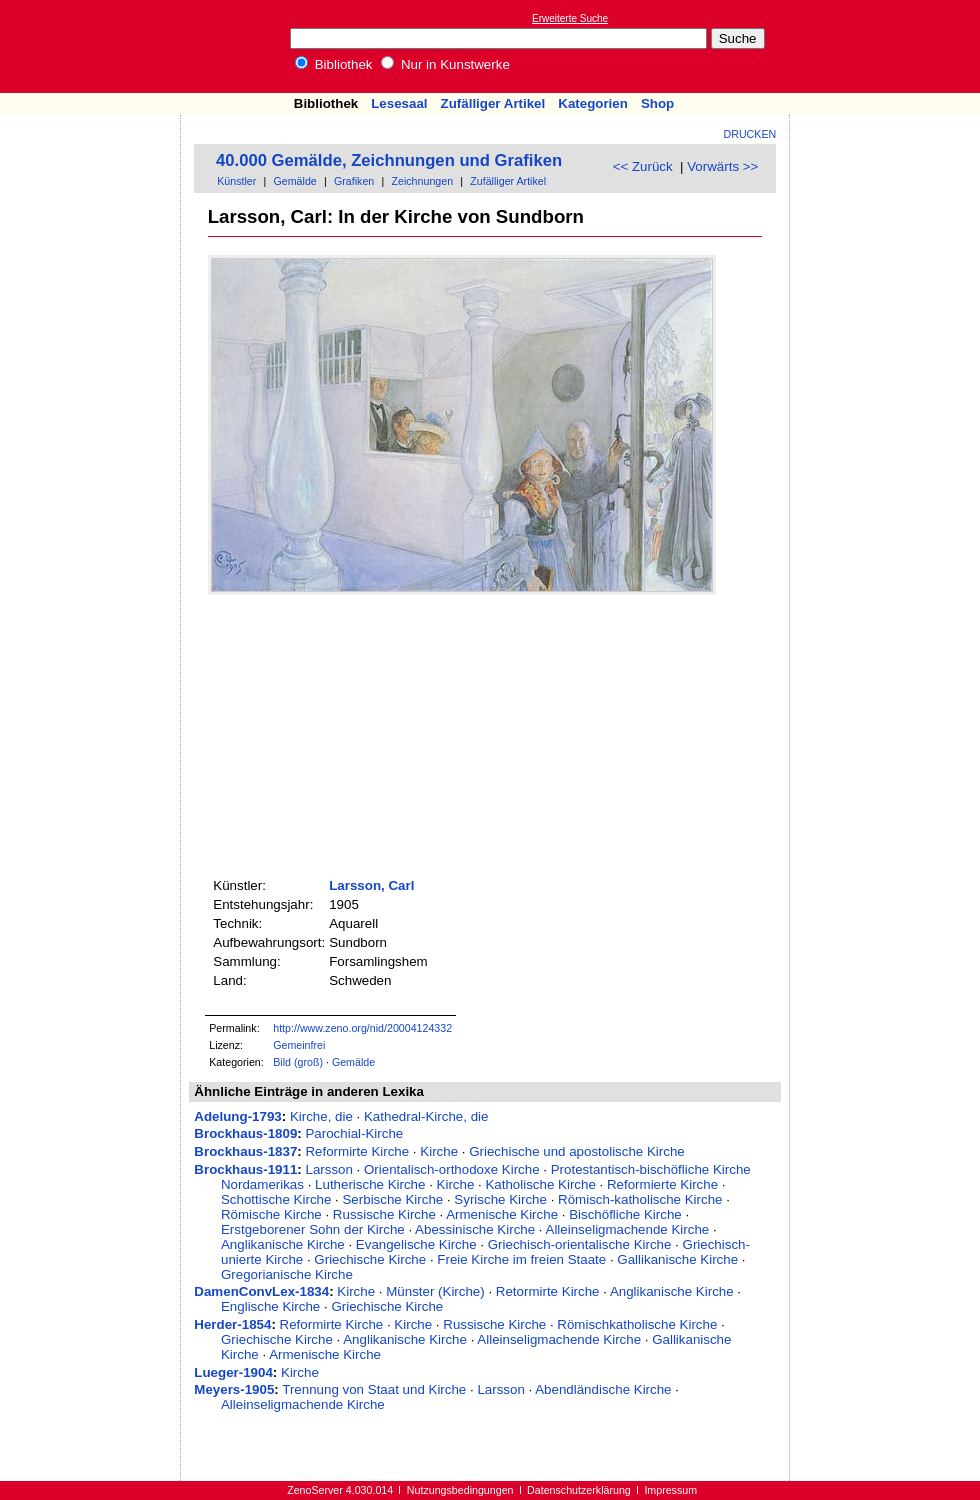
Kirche (439, 1151)
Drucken (750, 134)
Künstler (236, 181)
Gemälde (295, 181)
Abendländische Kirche (603, 1389)
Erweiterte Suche (570, 18)
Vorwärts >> (722, 166)
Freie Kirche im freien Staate (521, 1259)
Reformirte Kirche (357, 1151)
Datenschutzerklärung (579, 1490)
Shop (657, 103)
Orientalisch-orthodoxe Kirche (452, 1169)
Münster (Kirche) (435, 1291)
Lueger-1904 (233, 1372)
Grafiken (354, 181)
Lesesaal (399, 103)
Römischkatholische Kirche (637, 1324)
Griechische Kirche (370, 1259)
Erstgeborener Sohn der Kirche (313, 1229)
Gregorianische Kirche (287, 1274)
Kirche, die (321, 1116)
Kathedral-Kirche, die (426, 1116)
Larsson (328, 1169)
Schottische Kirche (276, 1199)
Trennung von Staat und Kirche (374, 1389)
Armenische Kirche (502, 1214)
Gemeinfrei (299, 1045)
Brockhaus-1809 (245, 1133)
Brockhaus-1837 (245, 1151)
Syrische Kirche (500, 1199)
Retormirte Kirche (548, 1291)
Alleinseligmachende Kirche (628, 1229)
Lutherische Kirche (370, 1184)
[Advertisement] (888, 46)
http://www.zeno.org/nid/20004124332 (362, 1028)
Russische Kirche (384, 1214)
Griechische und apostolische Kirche (577, 1151)
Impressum (670, 1490)
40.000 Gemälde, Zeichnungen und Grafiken (389, 160)
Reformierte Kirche (662, 1184)
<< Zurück (643, 166)
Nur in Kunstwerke (445, 64)
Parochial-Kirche (354, 1133)
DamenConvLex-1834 (261, 1291)
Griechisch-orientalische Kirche (580, 1244)
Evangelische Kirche (416, 1244)
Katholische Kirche (540, 1184)
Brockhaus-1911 (245, 1169)
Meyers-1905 (234, 1389)
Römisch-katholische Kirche (640, 1199)
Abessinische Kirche (475, 1229)
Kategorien (593, 103)
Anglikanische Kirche (283, 1244)
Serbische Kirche (392, 1199)
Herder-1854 (232, 1324)
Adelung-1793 (237, 1116)
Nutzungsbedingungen (460, 1490)
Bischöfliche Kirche (625, 1214)
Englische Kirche (270, 1306)
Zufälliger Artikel (493, 103)
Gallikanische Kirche (677, 1259)
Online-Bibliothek (95, 46)
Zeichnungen (422, 181)
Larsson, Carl (371, 885)
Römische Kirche (271, 1214)
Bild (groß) (298, 1062)
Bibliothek (334, 64)
